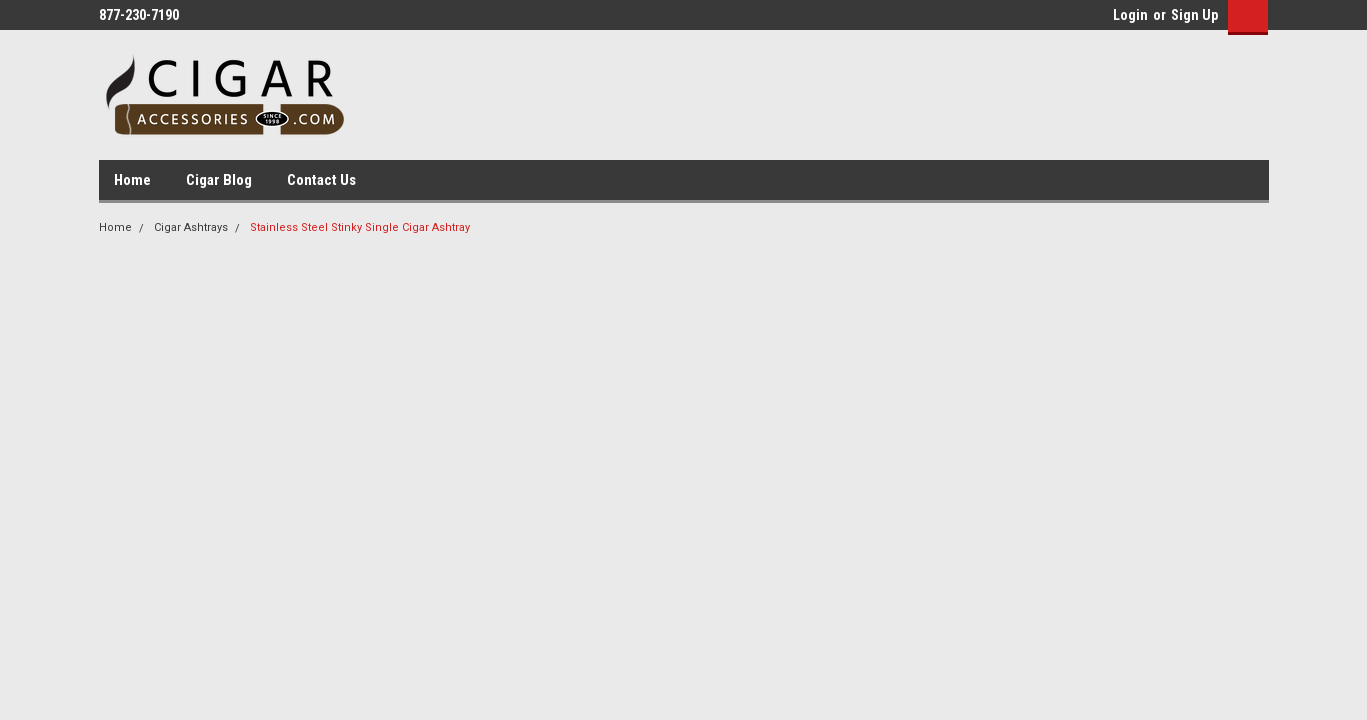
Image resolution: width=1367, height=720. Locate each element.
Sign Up (1194, 15)
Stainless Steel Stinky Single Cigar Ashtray (360, 227)
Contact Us (321, 180)
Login (1130, 15)
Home (132, 180)
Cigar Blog (219, 180)
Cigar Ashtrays (191, 227)
